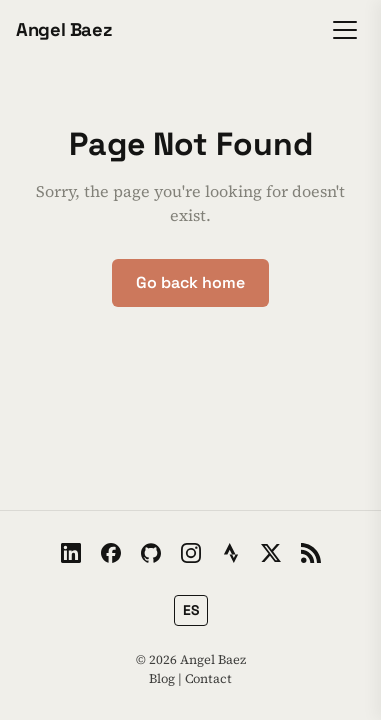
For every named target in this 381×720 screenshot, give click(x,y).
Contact (208, 678)
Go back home (190, 282)
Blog (162, 678)
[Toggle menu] (345, 30)
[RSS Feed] (311, 553)
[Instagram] (191, 553)
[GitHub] (151, 553)
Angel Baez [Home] (64, 29)
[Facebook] (111, 553)
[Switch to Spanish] (191, 610)
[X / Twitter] (271, 553)
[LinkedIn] (71, 553)
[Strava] (231, 553)
